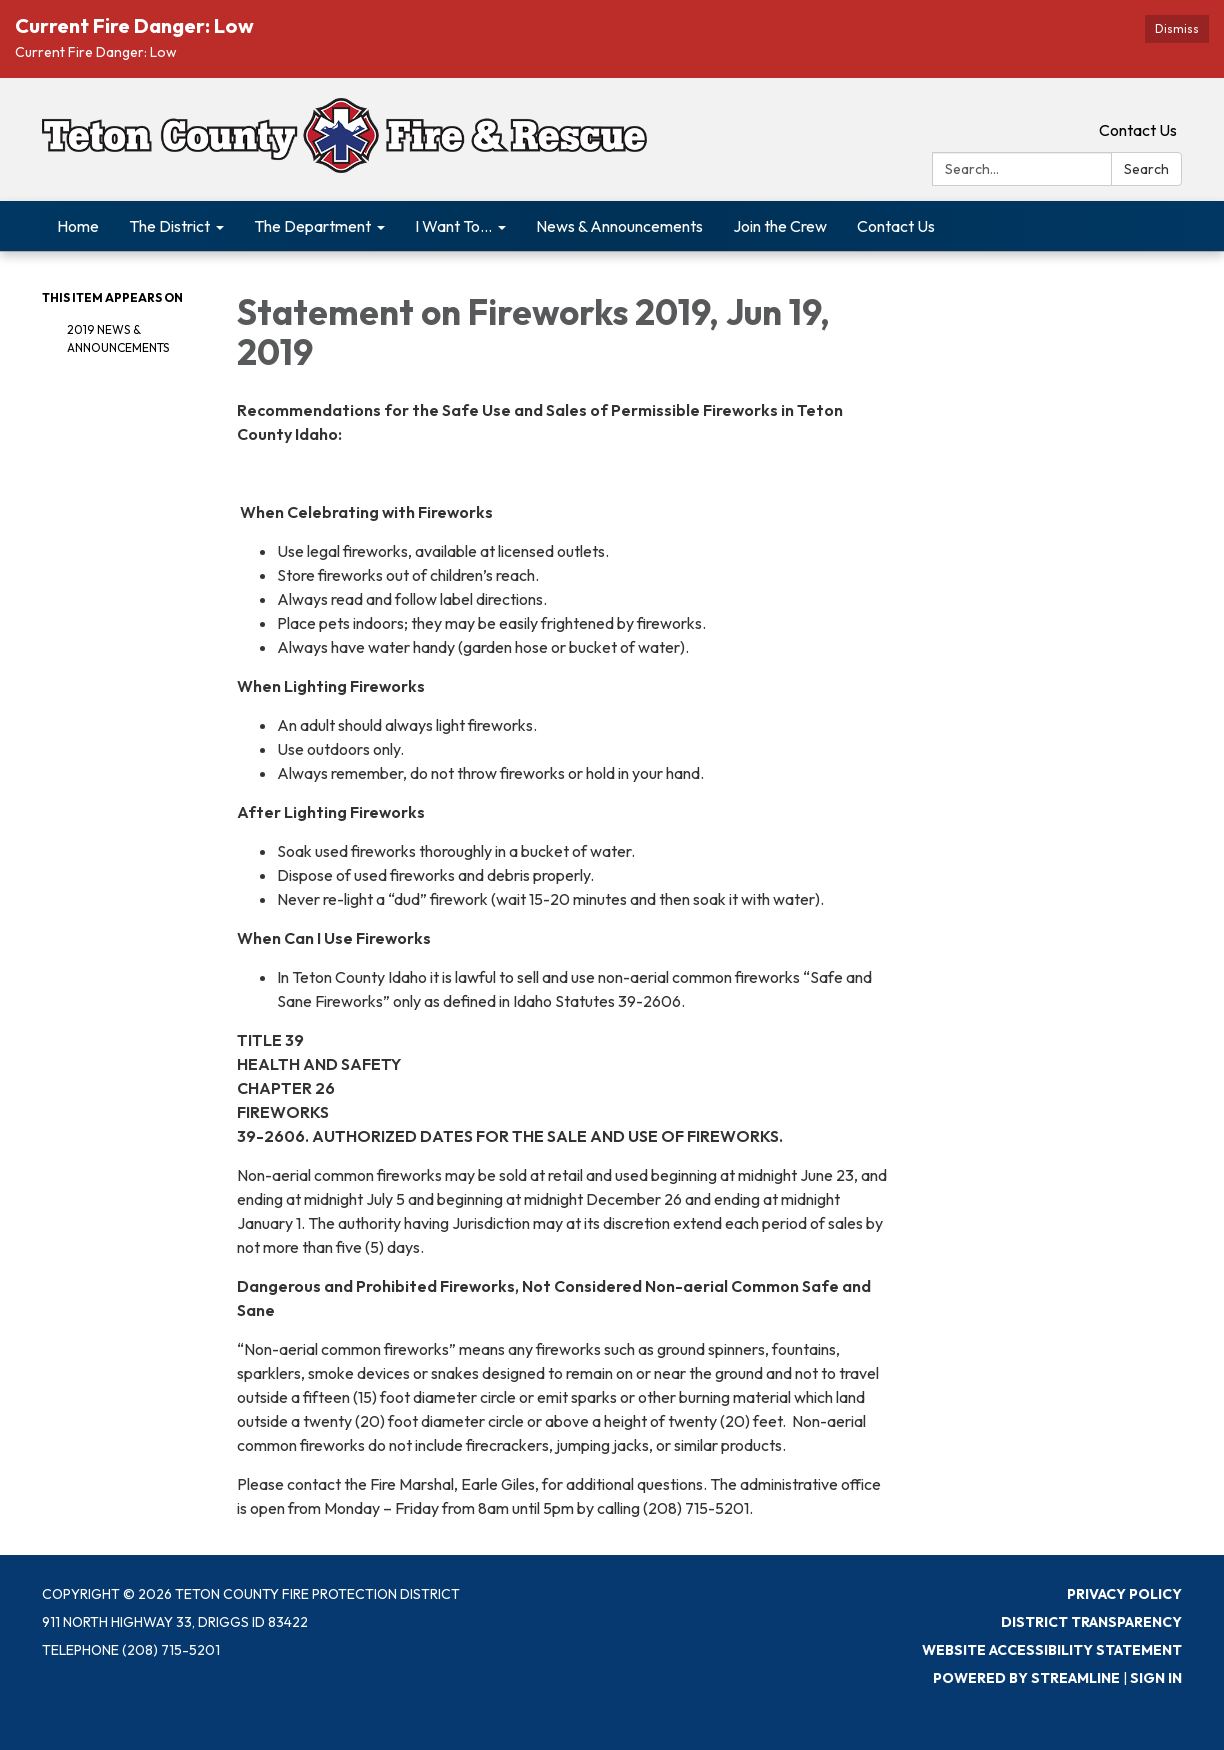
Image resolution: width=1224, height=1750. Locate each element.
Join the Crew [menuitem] (780, 226)
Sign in (1156, 1678)
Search (1146, 169)
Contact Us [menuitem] (896, 226)
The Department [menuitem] (312, 226)
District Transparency (1091, 1622)
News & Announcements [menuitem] (619, 226)
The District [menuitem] (169, 226)
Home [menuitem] (78, 226)
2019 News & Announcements (118, 338)
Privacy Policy (1124, 1594)
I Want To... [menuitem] (453, 226)
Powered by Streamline (1026, 1678)
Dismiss (1177, 28)
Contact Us (1138, 130)
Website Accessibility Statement (1052, 1650)
